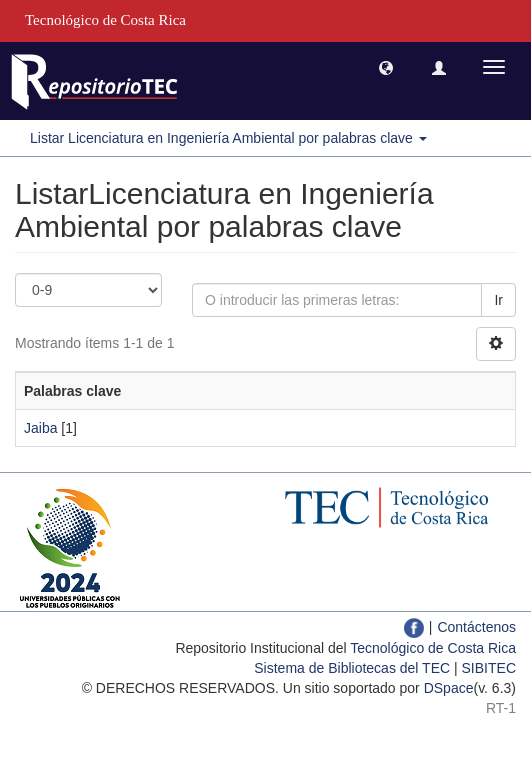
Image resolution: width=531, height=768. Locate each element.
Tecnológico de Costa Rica (433, 648)
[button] (386, 67)
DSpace (449, 688)
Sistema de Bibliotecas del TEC (352, 668)
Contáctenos (476, 627)
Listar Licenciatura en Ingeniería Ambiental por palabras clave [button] (228, 138)
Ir (498, 300)
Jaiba (40, 428)
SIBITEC (489, 668)
